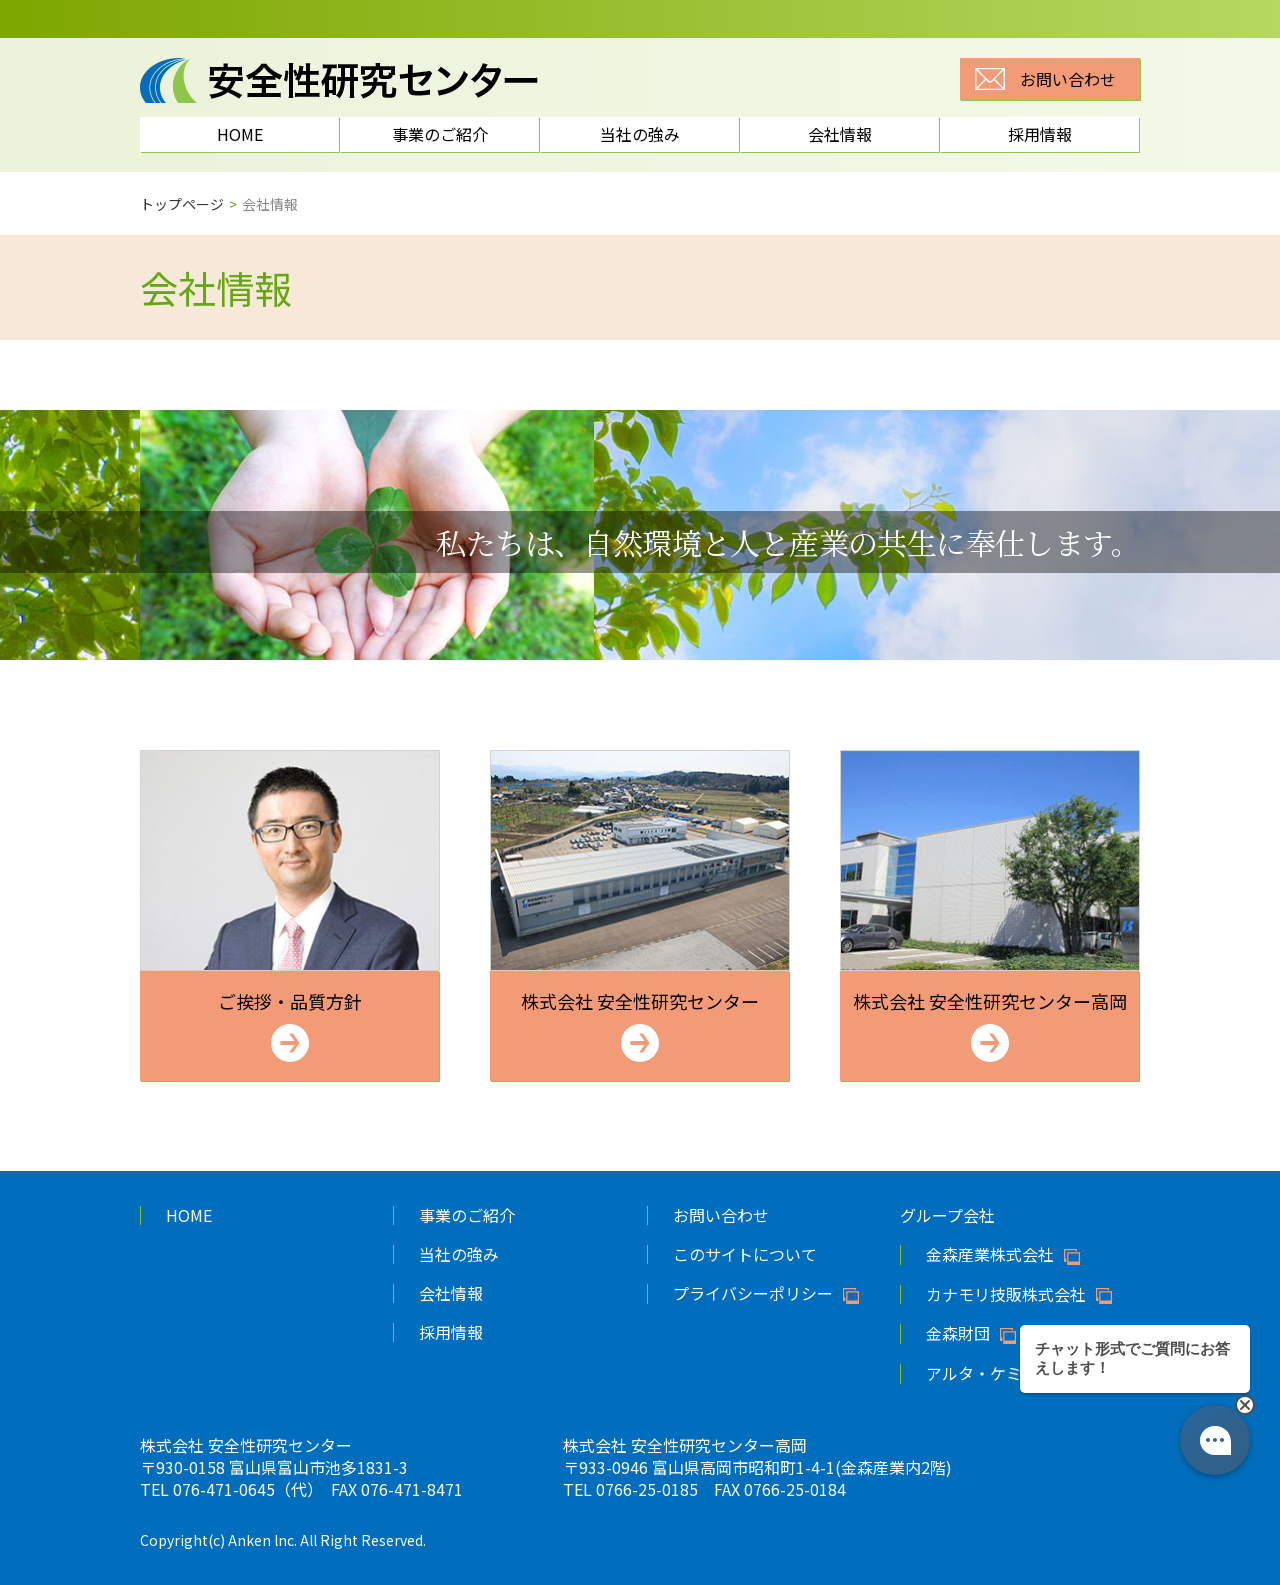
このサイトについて (745, 1254)
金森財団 (958, 1334)
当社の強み (640, 134)
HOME (240, 134)
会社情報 (840, 134)
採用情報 (1040, 134)
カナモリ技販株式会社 (1006, 1295)
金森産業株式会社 (990, 1255)
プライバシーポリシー (753, 1294)
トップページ (182, 204)
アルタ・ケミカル (990, 1374)
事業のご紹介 (440, 134)
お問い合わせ (1068, 79)
